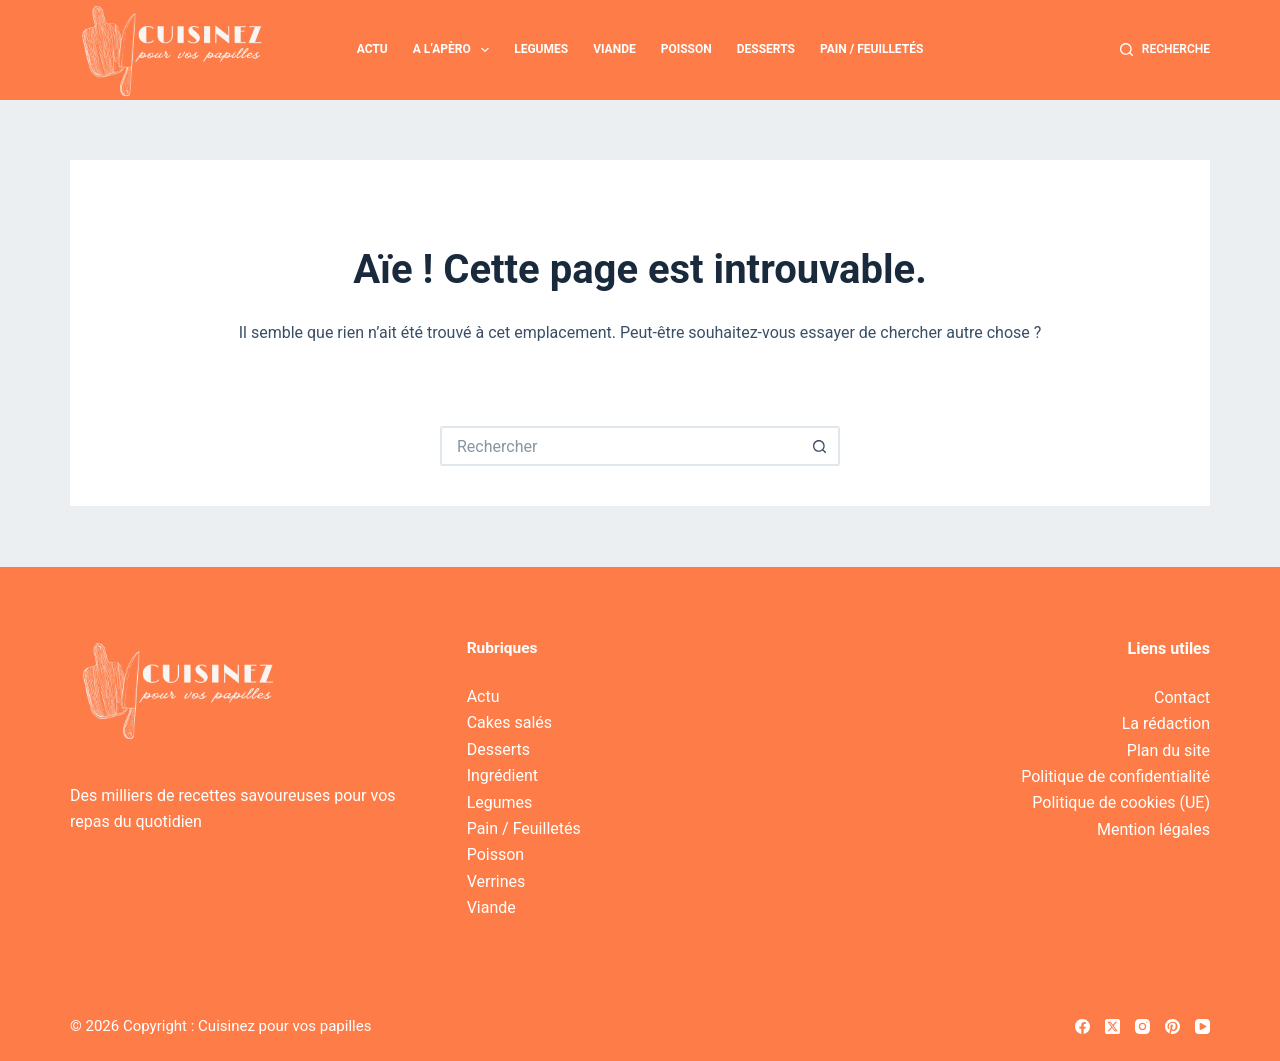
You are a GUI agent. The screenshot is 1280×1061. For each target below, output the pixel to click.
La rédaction (1166, 723)
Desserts (766, 49)
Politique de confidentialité (1115, 776)
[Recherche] (1165, 50)
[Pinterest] (1172, 1026)
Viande (614, 49)
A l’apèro (455, 50)
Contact (1182, 697)
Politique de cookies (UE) (1121, 802)
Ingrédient (502, 775)
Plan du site (1168, 750)
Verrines (496, 881)
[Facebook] (1082, 1026)
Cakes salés (509, 722)
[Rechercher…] (620, 446)
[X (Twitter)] (1112, 1026)
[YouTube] (1202, 1026)
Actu (372, 49)
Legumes (541, 49)
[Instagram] (1142, 1026)
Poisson (686, 49)
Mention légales (1153, 829)
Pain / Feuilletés (871, 49)
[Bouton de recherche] (820, 446)
